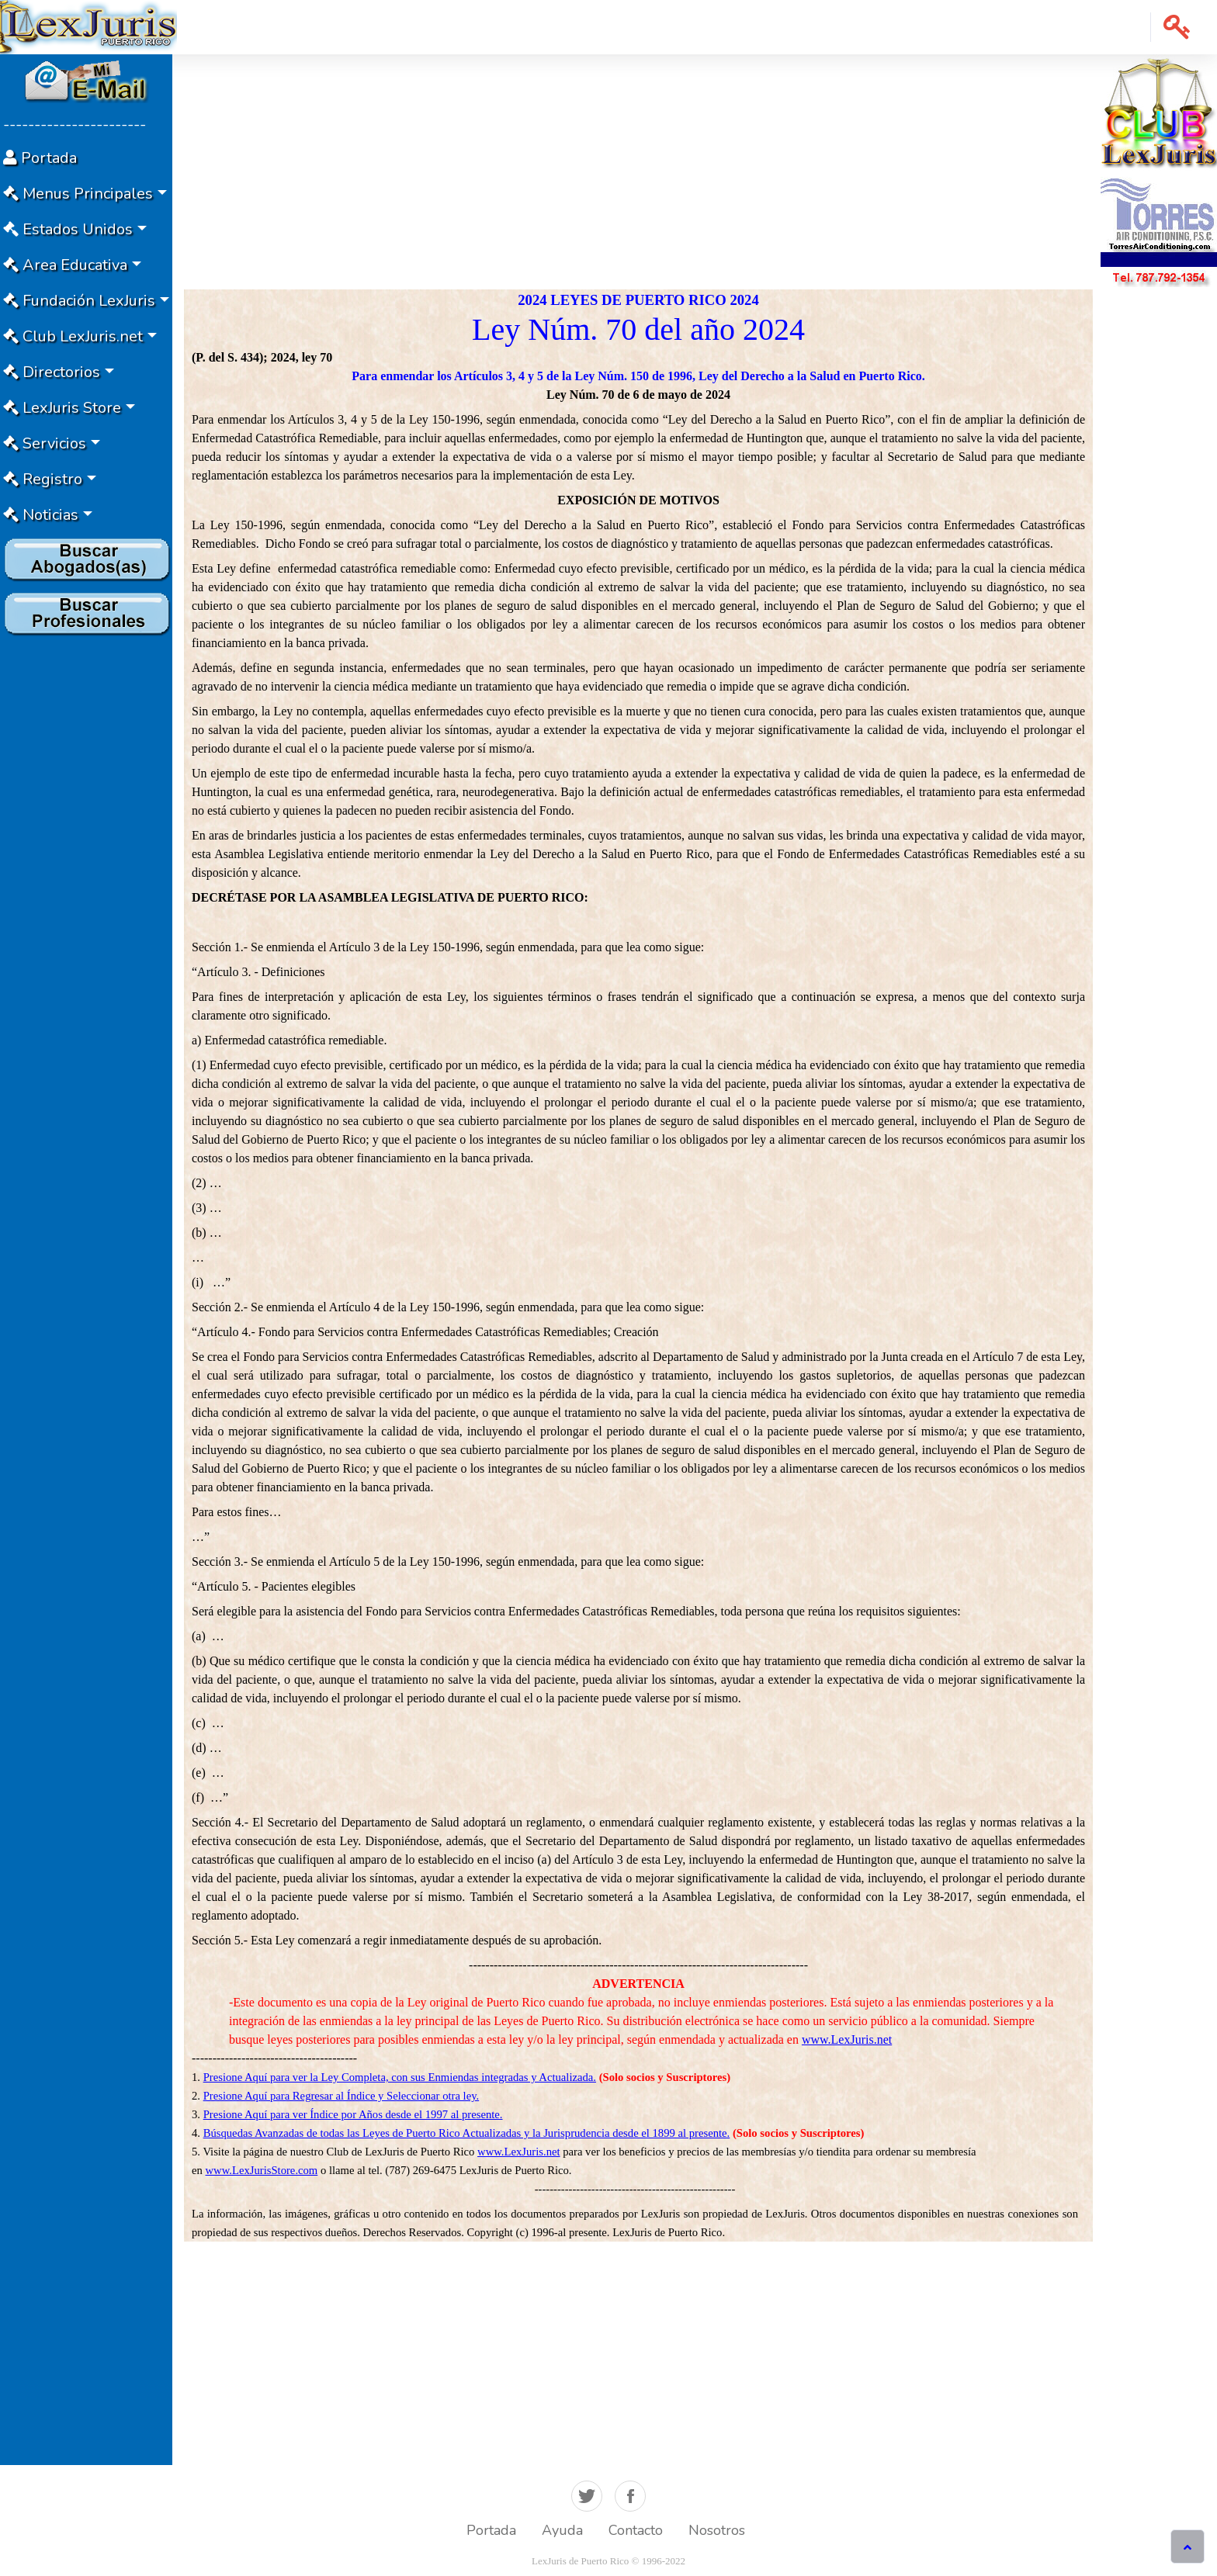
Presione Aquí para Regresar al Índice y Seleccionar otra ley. (341, 2096)
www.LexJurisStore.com (262, 2170)
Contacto (635, 2530)
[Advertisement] (86, 874)
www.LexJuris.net (847, 2039)
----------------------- (74, 124)
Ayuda (562, 2530)
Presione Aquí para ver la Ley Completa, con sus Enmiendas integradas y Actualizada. (399, 2077)
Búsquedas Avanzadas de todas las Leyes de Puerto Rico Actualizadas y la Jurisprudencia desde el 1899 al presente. (466, 2133)
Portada (491, 2530)
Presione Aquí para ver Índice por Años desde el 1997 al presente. (353, 2114)
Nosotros (716, 2530)
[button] (1177, 27)
